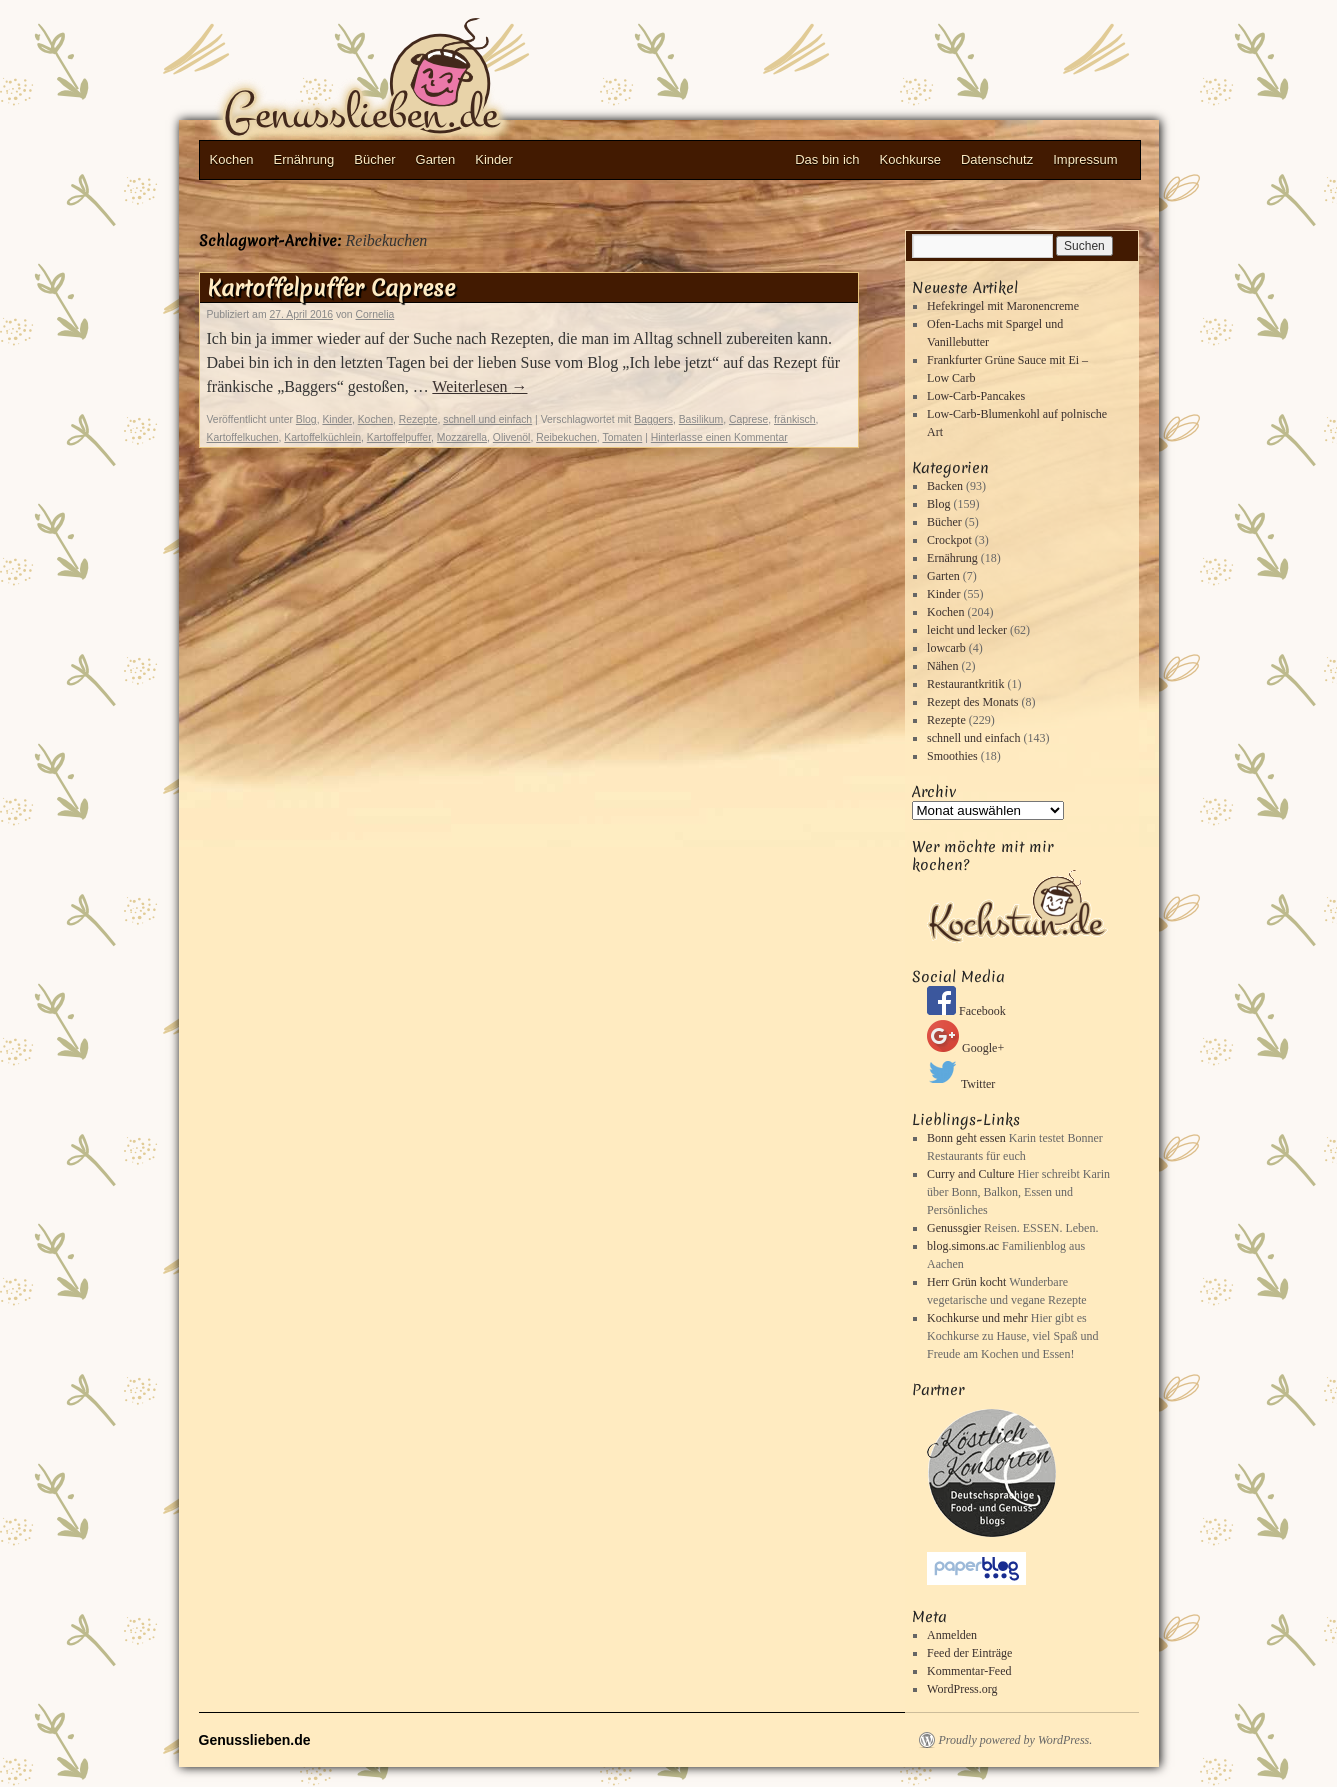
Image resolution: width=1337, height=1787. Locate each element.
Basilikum (701, 419)
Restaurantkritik (965, 684)
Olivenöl (512, 437)
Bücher (374, 159)
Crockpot (949, 540)
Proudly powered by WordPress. (1016, 1740)
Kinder (494, 159)
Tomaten (622, 437)
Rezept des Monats (972, 702)
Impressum (1085, 159)
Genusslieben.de (399, 81)
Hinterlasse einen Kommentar (719, 437)
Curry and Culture (970, 1174)
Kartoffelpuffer (399, 437)
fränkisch (795, 419)
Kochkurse (910, 159)
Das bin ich (827, 159)
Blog (306, 419)
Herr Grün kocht (966, 1282)
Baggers (653, 419)
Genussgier (954, 1228)
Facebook (966, 1011)
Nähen (942, 666)
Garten (436, 159)
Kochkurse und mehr (977, 1318)
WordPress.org (962, 1689)
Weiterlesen (479, 386)
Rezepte (418, 419)
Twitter (961, 1084)
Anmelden (952, 1635)
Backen (945, 486)
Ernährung (304, 159)
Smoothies (952, 756)
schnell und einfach (487, 419)
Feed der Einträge (969, 1653)
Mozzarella (462, 437)
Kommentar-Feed (969, 1671)
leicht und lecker (967, 630)
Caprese (748, 419)
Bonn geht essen (966, 1138)
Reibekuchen (566, 437)
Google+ (965, 1048)
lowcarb (946, 648)
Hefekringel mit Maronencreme (1003, 306)
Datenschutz (997, 159)
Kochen (232, 159)
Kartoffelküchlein (322, 437)
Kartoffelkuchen (243, 437)
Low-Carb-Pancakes (976, 396)
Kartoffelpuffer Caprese (331, 288)
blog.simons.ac (963, 1246)
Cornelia (375, 314)
